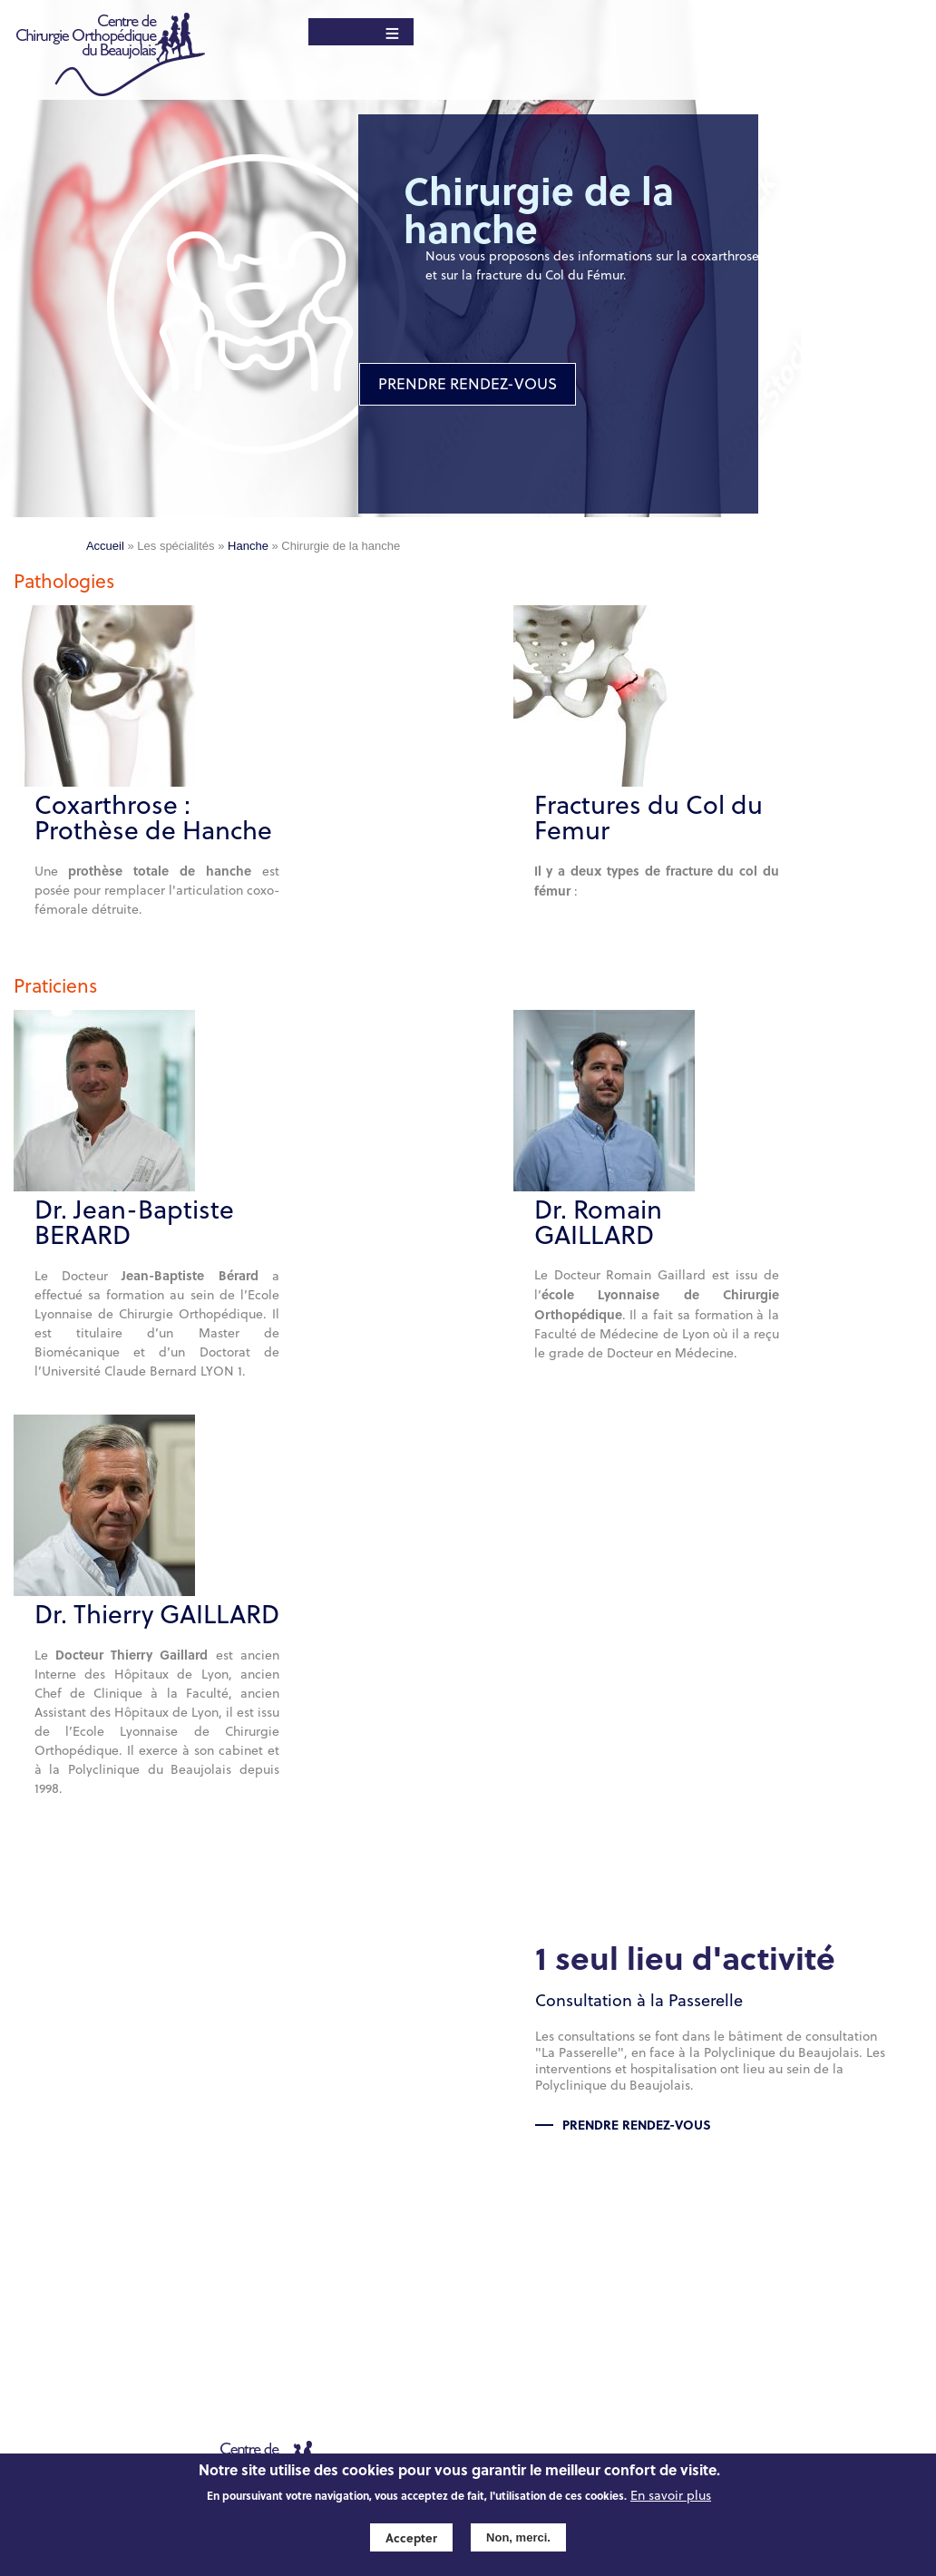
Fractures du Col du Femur (648, 817)
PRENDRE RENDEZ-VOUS (467, 384)
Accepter (411, 2537)
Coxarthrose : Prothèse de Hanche (153, 817)
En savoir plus (670, 2495)
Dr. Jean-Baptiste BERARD (134, 1222)
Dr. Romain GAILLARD (598, 1222)
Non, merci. (518, 2537)
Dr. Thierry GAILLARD (156, 1614)
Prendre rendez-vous (636, 2124)
